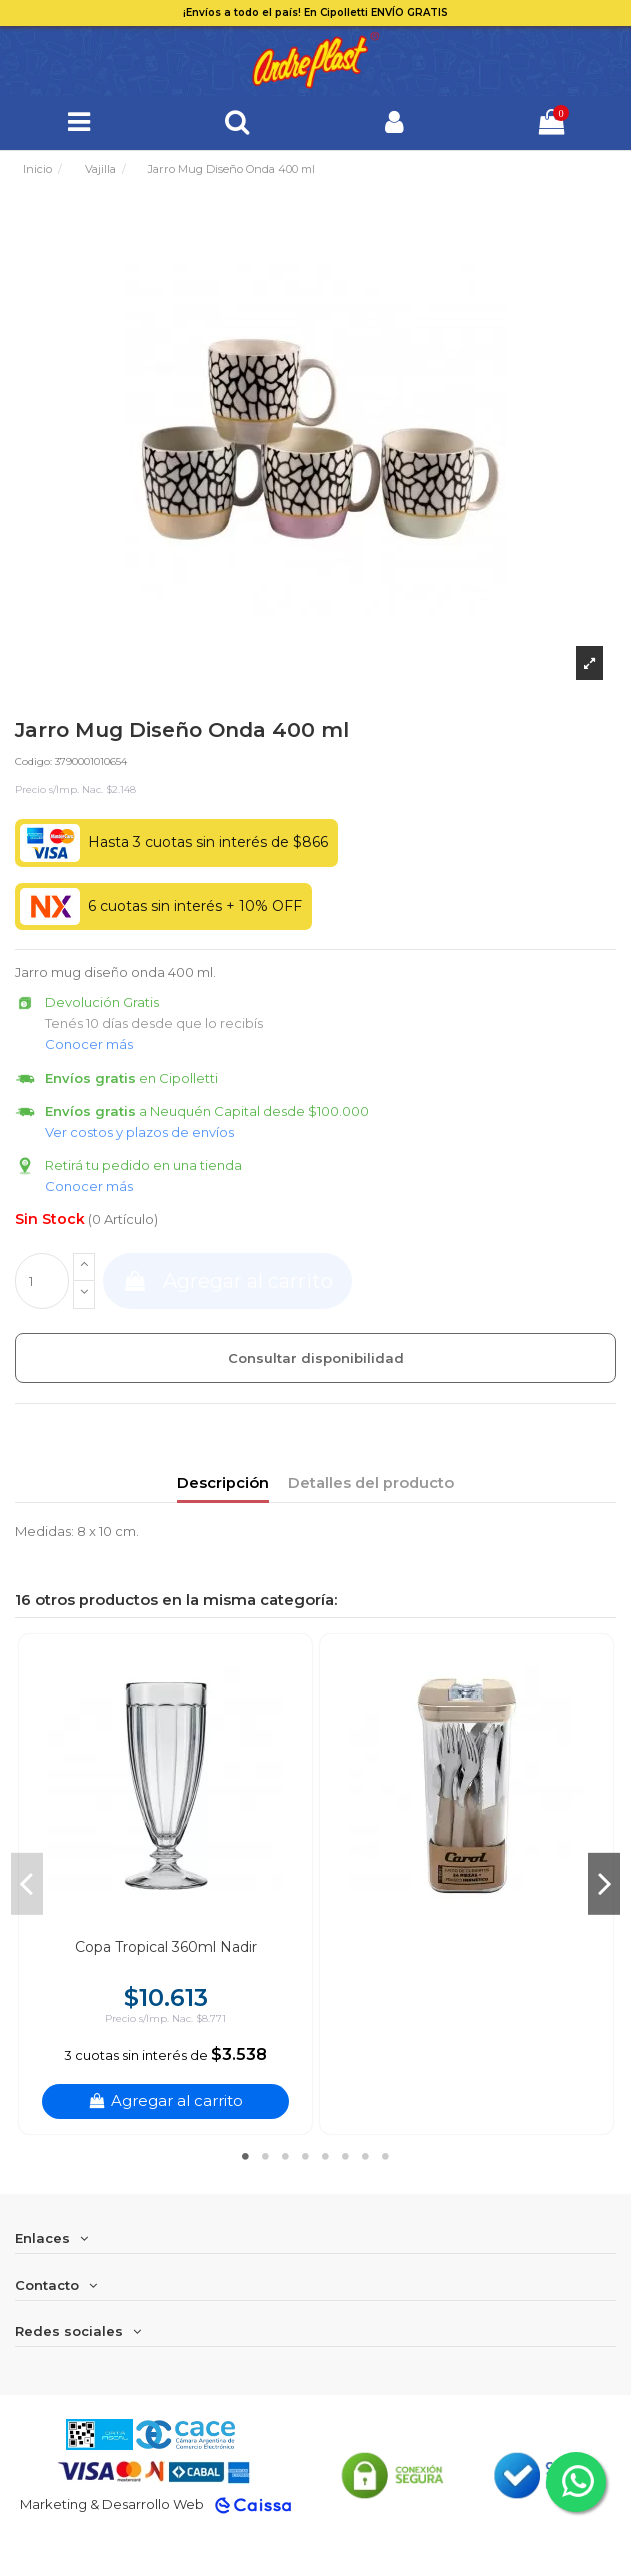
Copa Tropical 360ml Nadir (166, 1947)
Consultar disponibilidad (316, 1358)
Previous (27, 1884)
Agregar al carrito (227, 1281)
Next (604, 1884)
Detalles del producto (371, 1483)
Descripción (223, 1483)
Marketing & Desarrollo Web (112, 2504)
